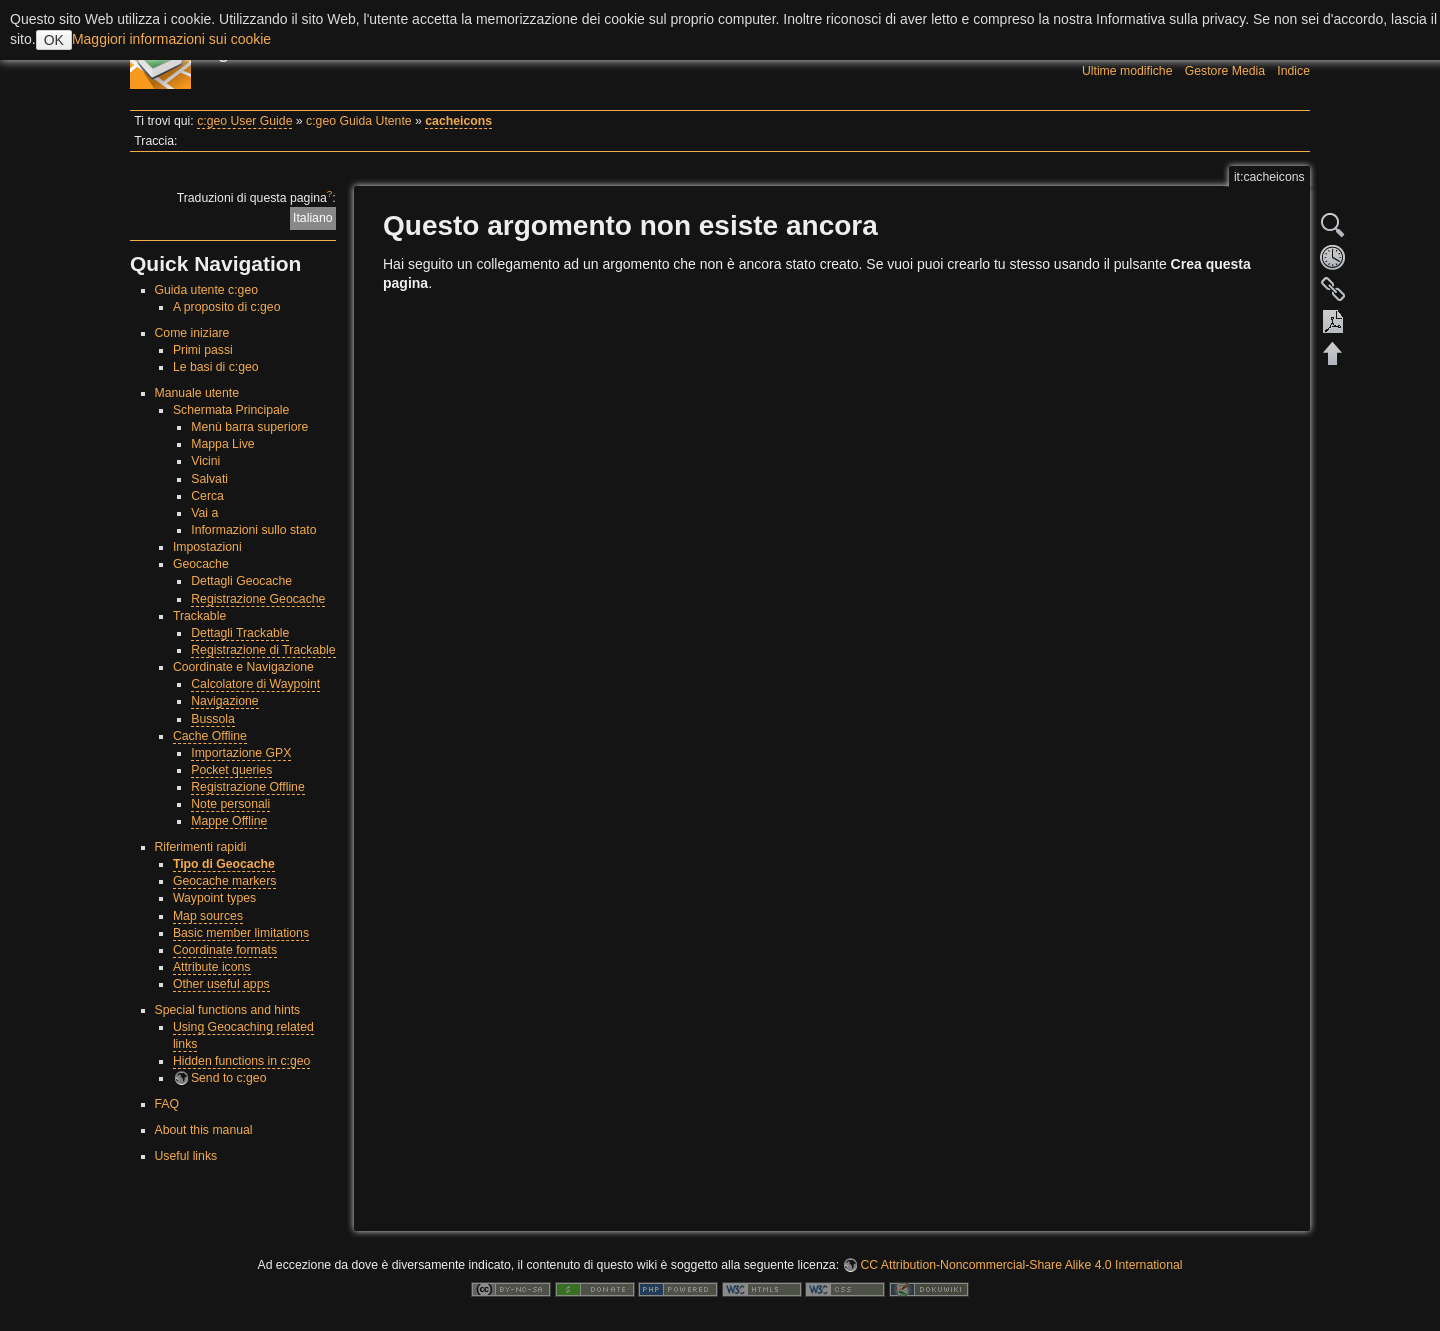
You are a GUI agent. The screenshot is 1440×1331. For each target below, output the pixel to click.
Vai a (204, 513)
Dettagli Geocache (241, 581)
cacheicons (458, 121)
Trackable (199, 616)
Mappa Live (222, 444)
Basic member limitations (241, 933)
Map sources (208, 916)
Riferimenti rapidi (201, 847)
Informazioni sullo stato (253, 530)
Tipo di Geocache (224, 864)
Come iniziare (192, 333)
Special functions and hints (228, 1010)
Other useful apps (221, 984)
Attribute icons (212, 967)
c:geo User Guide (244, 121)
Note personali (230, 804)
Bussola (213, 719)
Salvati (209, 479)
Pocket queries (231, 770)
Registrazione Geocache (258, 599)
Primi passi (203, 350)
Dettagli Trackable (240, 633)
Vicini (205, 461)
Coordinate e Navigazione (243, 667)
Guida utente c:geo (207, 290)
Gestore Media (1225, 71)
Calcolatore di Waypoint (255, 684)
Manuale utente (197, 393)
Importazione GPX (241, 753)
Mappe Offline (229, 821)
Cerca (207, 496)
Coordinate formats (225, 950)
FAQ (167, 1104)
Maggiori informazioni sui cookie (171, 39)
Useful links (186, 1156)
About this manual (204, 1130)
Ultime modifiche (1127, 71)
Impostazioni (207, 547)
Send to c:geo (229, 1078)
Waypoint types (214, 898)
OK (54, 40)
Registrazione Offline (248, 787)
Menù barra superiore (249, 427)
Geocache (201, 564)
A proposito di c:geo (227, 307)
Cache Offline (210, 736)
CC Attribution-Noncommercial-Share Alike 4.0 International (1021, 1265)
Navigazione (224, 701)
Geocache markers (225, 881)
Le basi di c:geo (216, 367)
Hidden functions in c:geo (242, 1061)
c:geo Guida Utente (359, 121)
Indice (1293, 71)
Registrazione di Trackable (263, 650)
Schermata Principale (231, 410)
